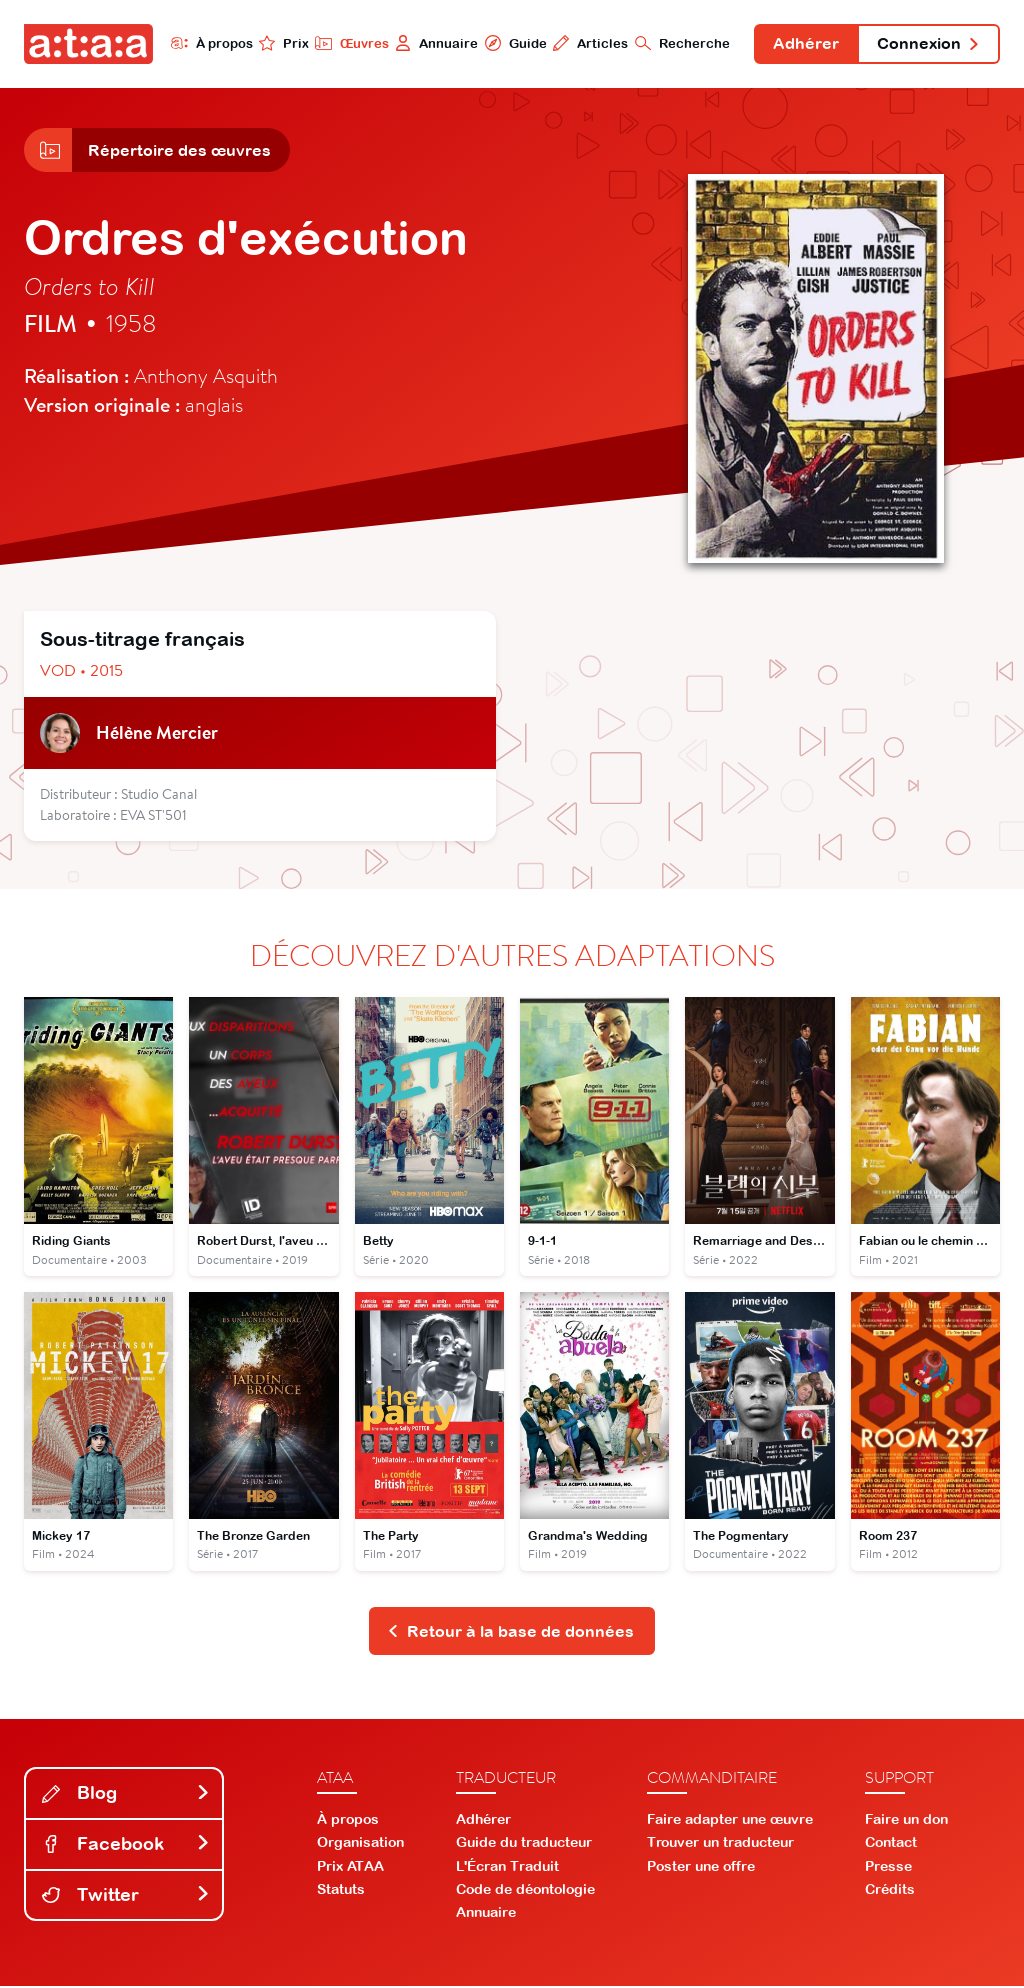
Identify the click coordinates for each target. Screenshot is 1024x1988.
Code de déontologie (525, 1890)
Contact (891, 1844)
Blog (126, 1794)
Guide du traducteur (524, 1844)
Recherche (680, 43)
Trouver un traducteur (720, 1844)
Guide (513, 43)
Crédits (890, 1890)
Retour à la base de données (510, 1632)
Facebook (126, 1845)
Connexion (928, 44)
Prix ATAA (350, 1867)
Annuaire (434, 43)
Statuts (341, 1890)
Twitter (126, 1895)
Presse (888, 1867)
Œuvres (349, 43)
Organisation (360, 1844)
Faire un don (906, 1821)
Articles (588, 43)
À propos (209, 43)
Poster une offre (701, 1867)
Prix (282, 43)
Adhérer (805, 44)
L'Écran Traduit (507, 1867)
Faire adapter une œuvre (730, 1821)
